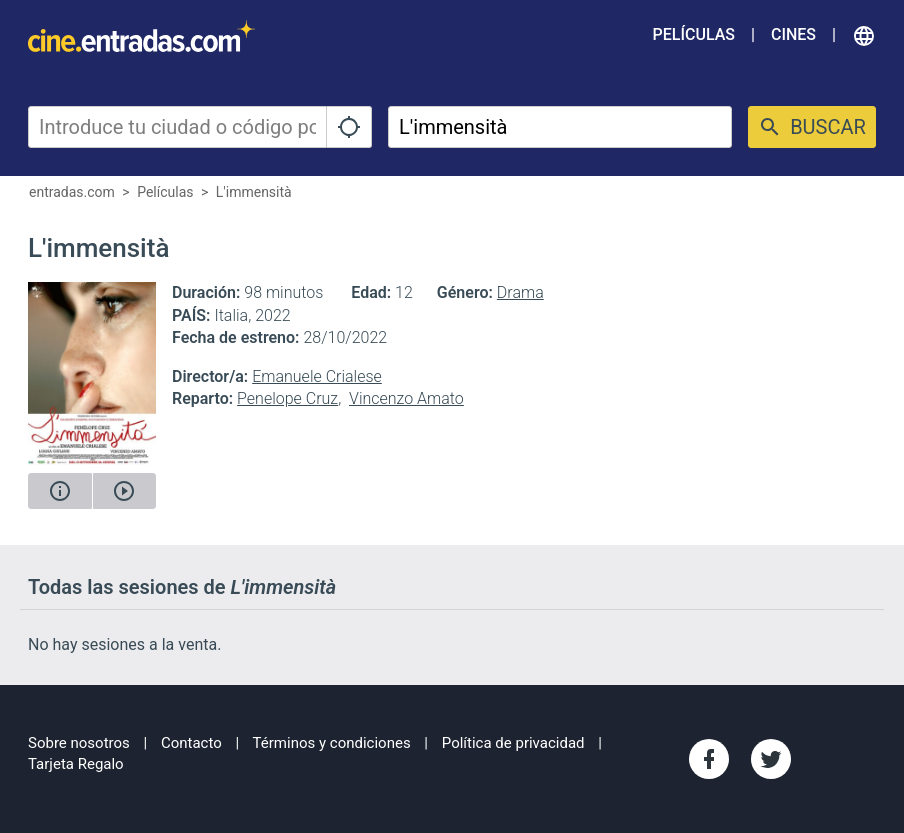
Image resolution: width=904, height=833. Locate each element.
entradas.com (72, 192)
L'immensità (254, 192)
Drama (520, 292)
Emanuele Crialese (317, 376)
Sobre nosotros (79, 743)
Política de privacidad (513, 743)
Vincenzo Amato (406, 398)
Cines (793, 34)
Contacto (191, 743)
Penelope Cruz (287, 398)
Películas (694, 34)
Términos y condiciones (332, 743)
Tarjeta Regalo (76, 764)
